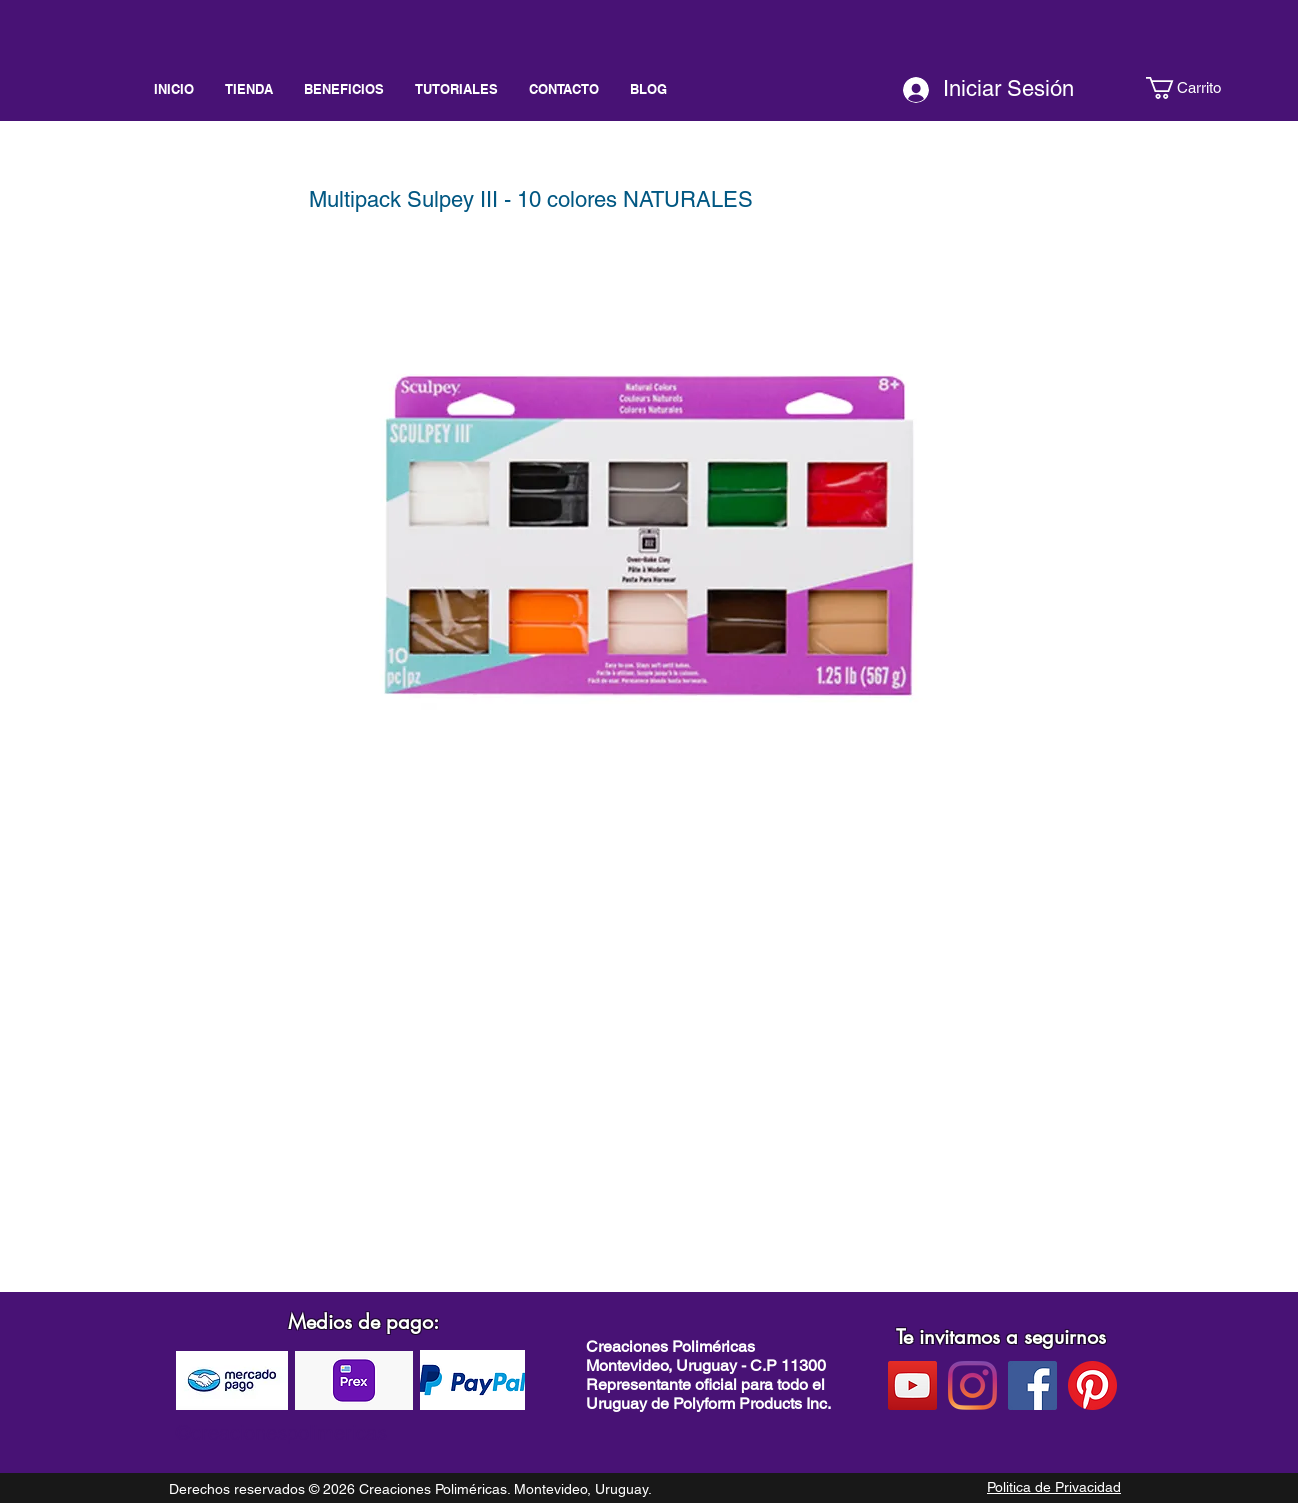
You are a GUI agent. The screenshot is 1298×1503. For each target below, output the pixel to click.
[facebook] (1032, 1385)
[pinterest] (1092, 1385)
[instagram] (972, 1385)
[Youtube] (912, 1385)
